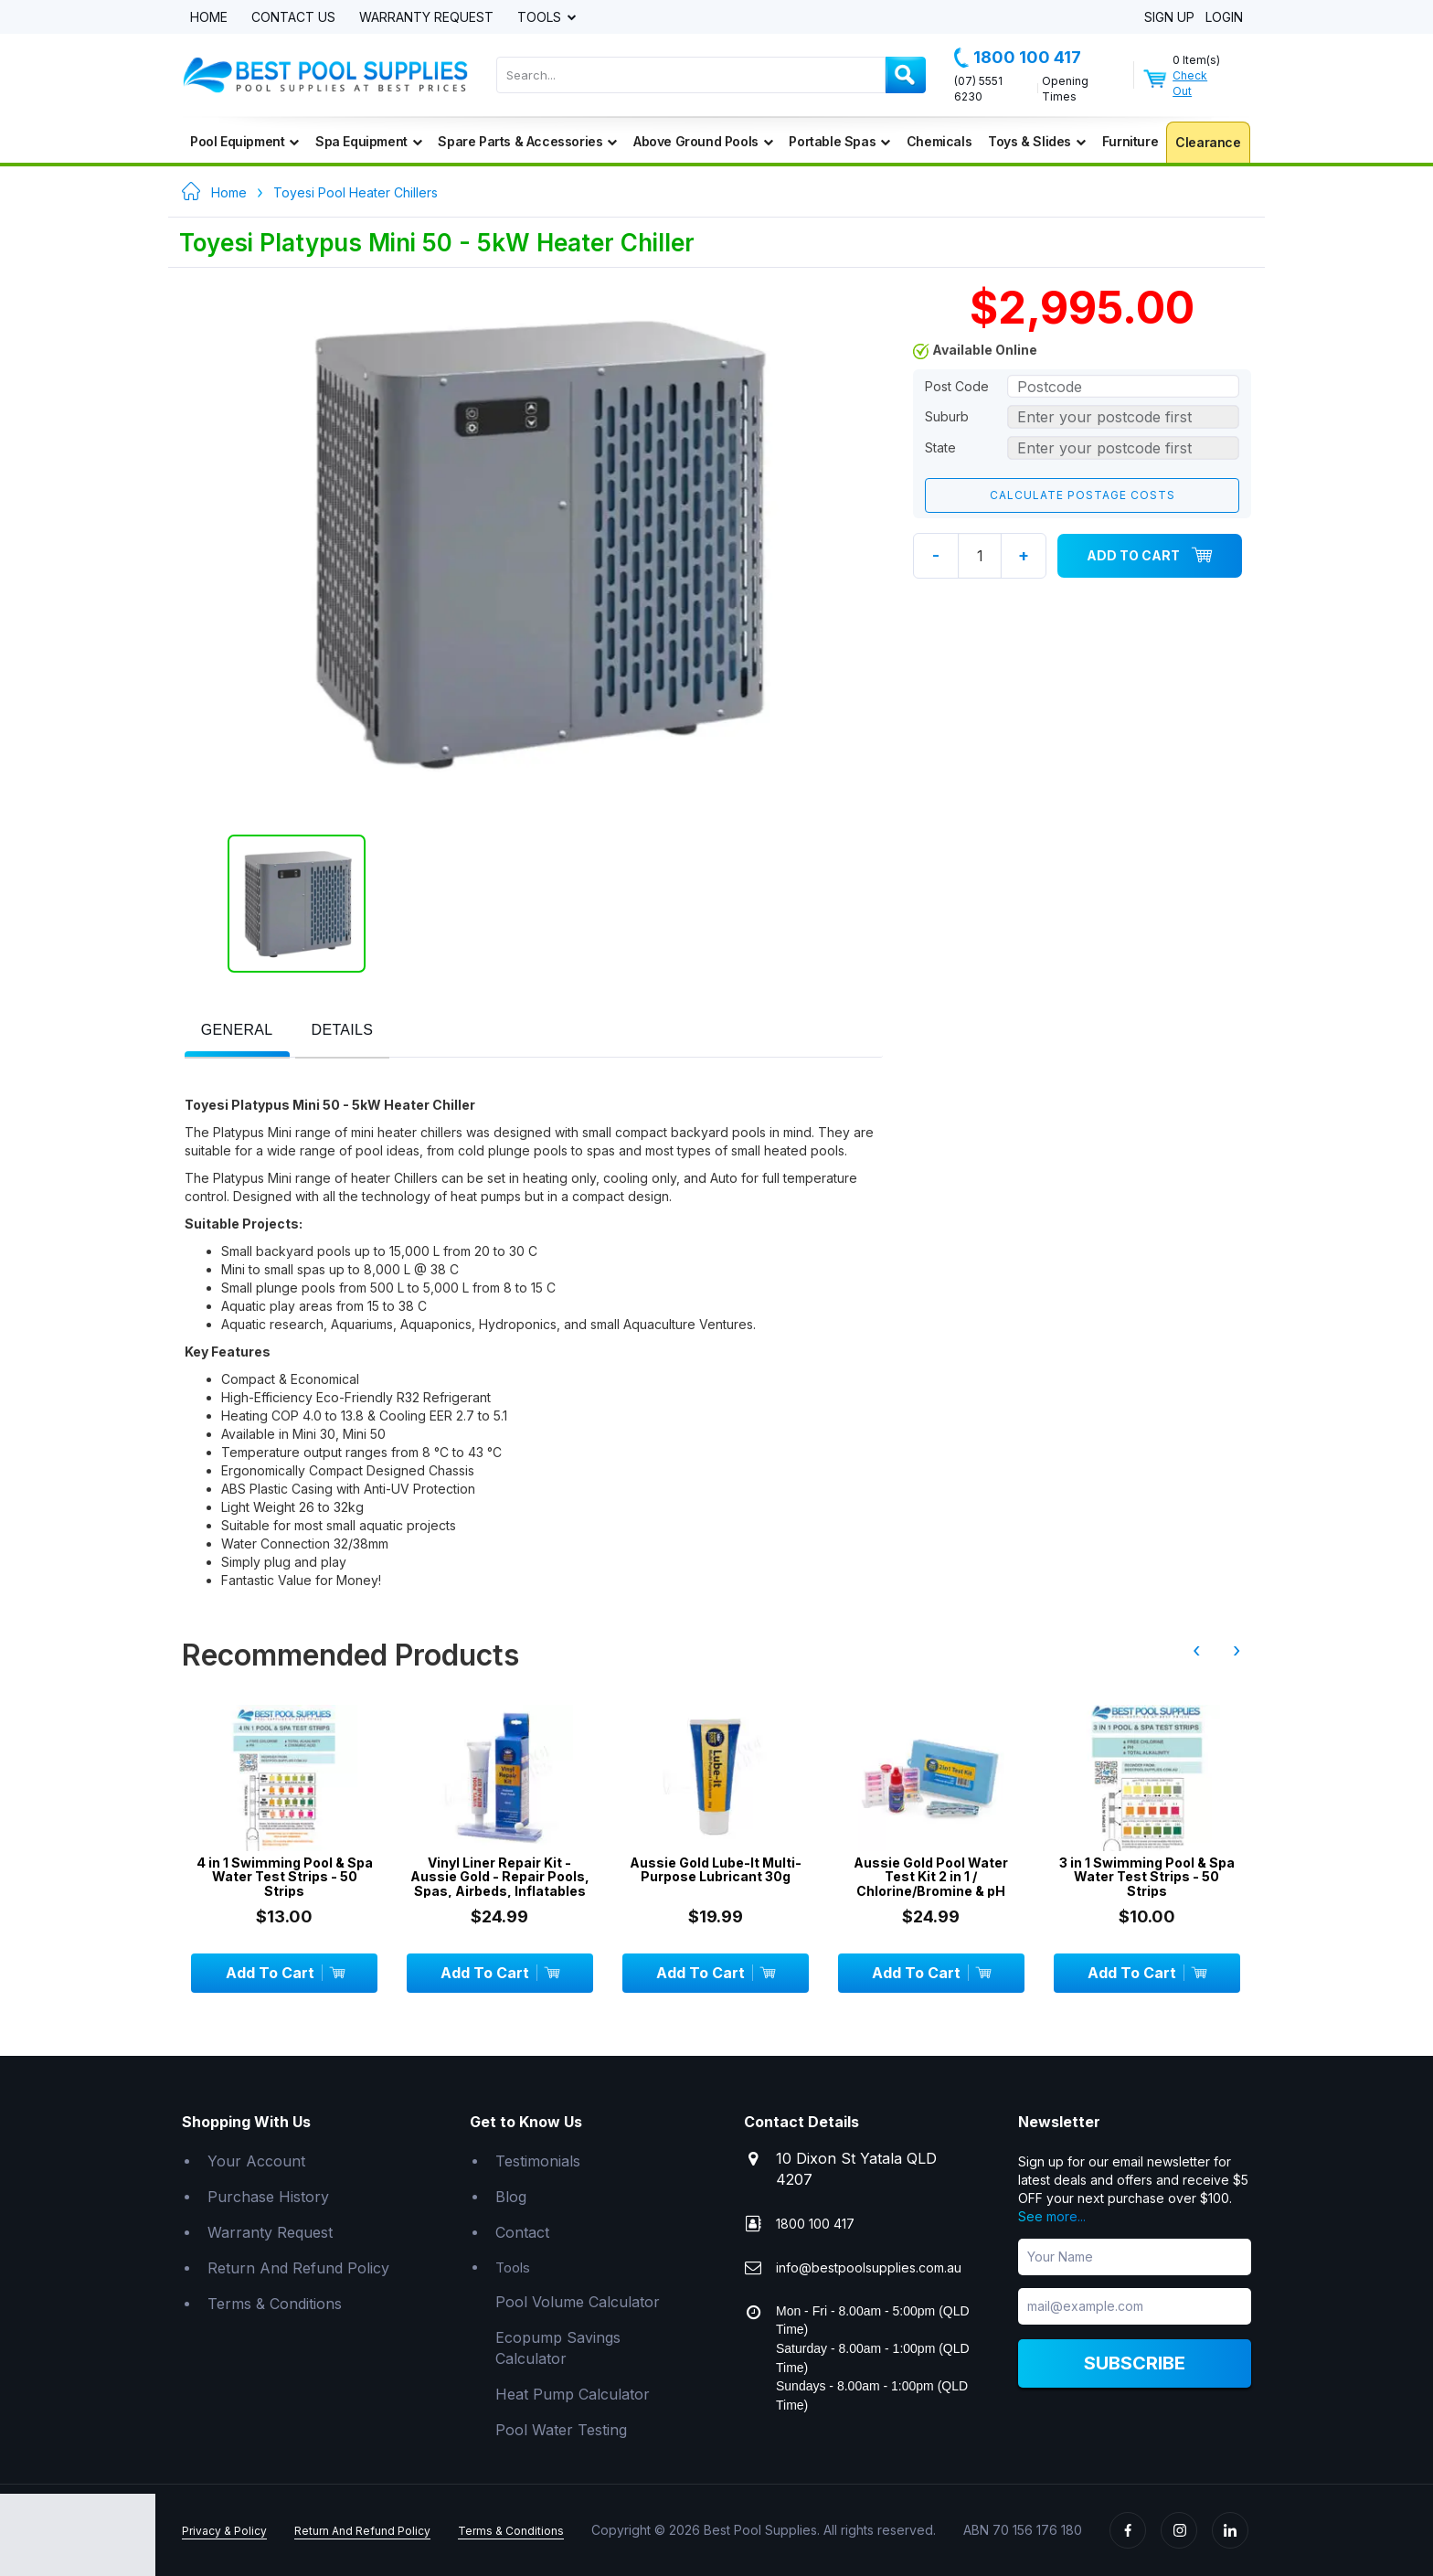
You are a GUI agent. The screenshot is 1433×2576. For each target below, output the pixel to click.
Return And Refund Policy (298, 2268)
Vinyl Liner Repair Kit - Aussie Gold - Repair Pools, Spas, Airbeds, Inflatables (499, 1877)
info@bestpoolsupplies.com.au (868, 2267)
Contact (522, 2232)
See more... (1052, 2216)
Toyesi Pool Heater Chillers (355, 192)
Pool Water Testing (561, 2430)
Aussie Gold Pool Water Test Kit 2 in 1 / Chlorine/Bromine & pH (931, 1877)
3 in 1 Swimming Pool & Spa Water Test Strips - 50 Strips (1147, 1877)
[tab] (237, 1032)
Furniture (1130, 141)
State (940, 447)
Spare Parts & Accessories (527, 141)
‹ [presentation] (1196, 1650)
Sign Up (1169, 18)
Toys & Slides (1036, 141)
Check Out (1190, 83)
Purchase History (268, 2196)
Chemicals (939, 141)
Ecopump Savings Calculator (558, 2348)
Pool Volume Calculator (577, 2302)
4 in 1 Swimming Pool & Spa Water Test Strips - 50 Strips (284, 1877)
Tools (541, 18)
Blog (510, 2196)
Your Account (256, 2161)
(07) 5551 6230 (978, 88)
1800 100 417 (1017, 57)
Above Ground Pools (702, 141)
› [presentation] (1236, 1650)
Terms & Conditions (274, 2303)
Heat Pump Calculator (572, 2394)
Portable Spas (839, 141)
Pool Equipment (244, 141)
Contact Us (293, 18)
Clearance (1207, 142)
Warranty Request (426, 18)
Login (1224, 18)
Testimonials (537, 2161)
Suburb (947, 416)
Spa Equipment (368, 141)
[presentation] (237, 1030)
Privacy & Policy (224, 2531)
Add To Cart (1150, 556)
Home (209, 18)
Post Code (957, 386)
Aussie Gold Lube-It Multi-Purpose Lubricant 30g (715, 1870)
